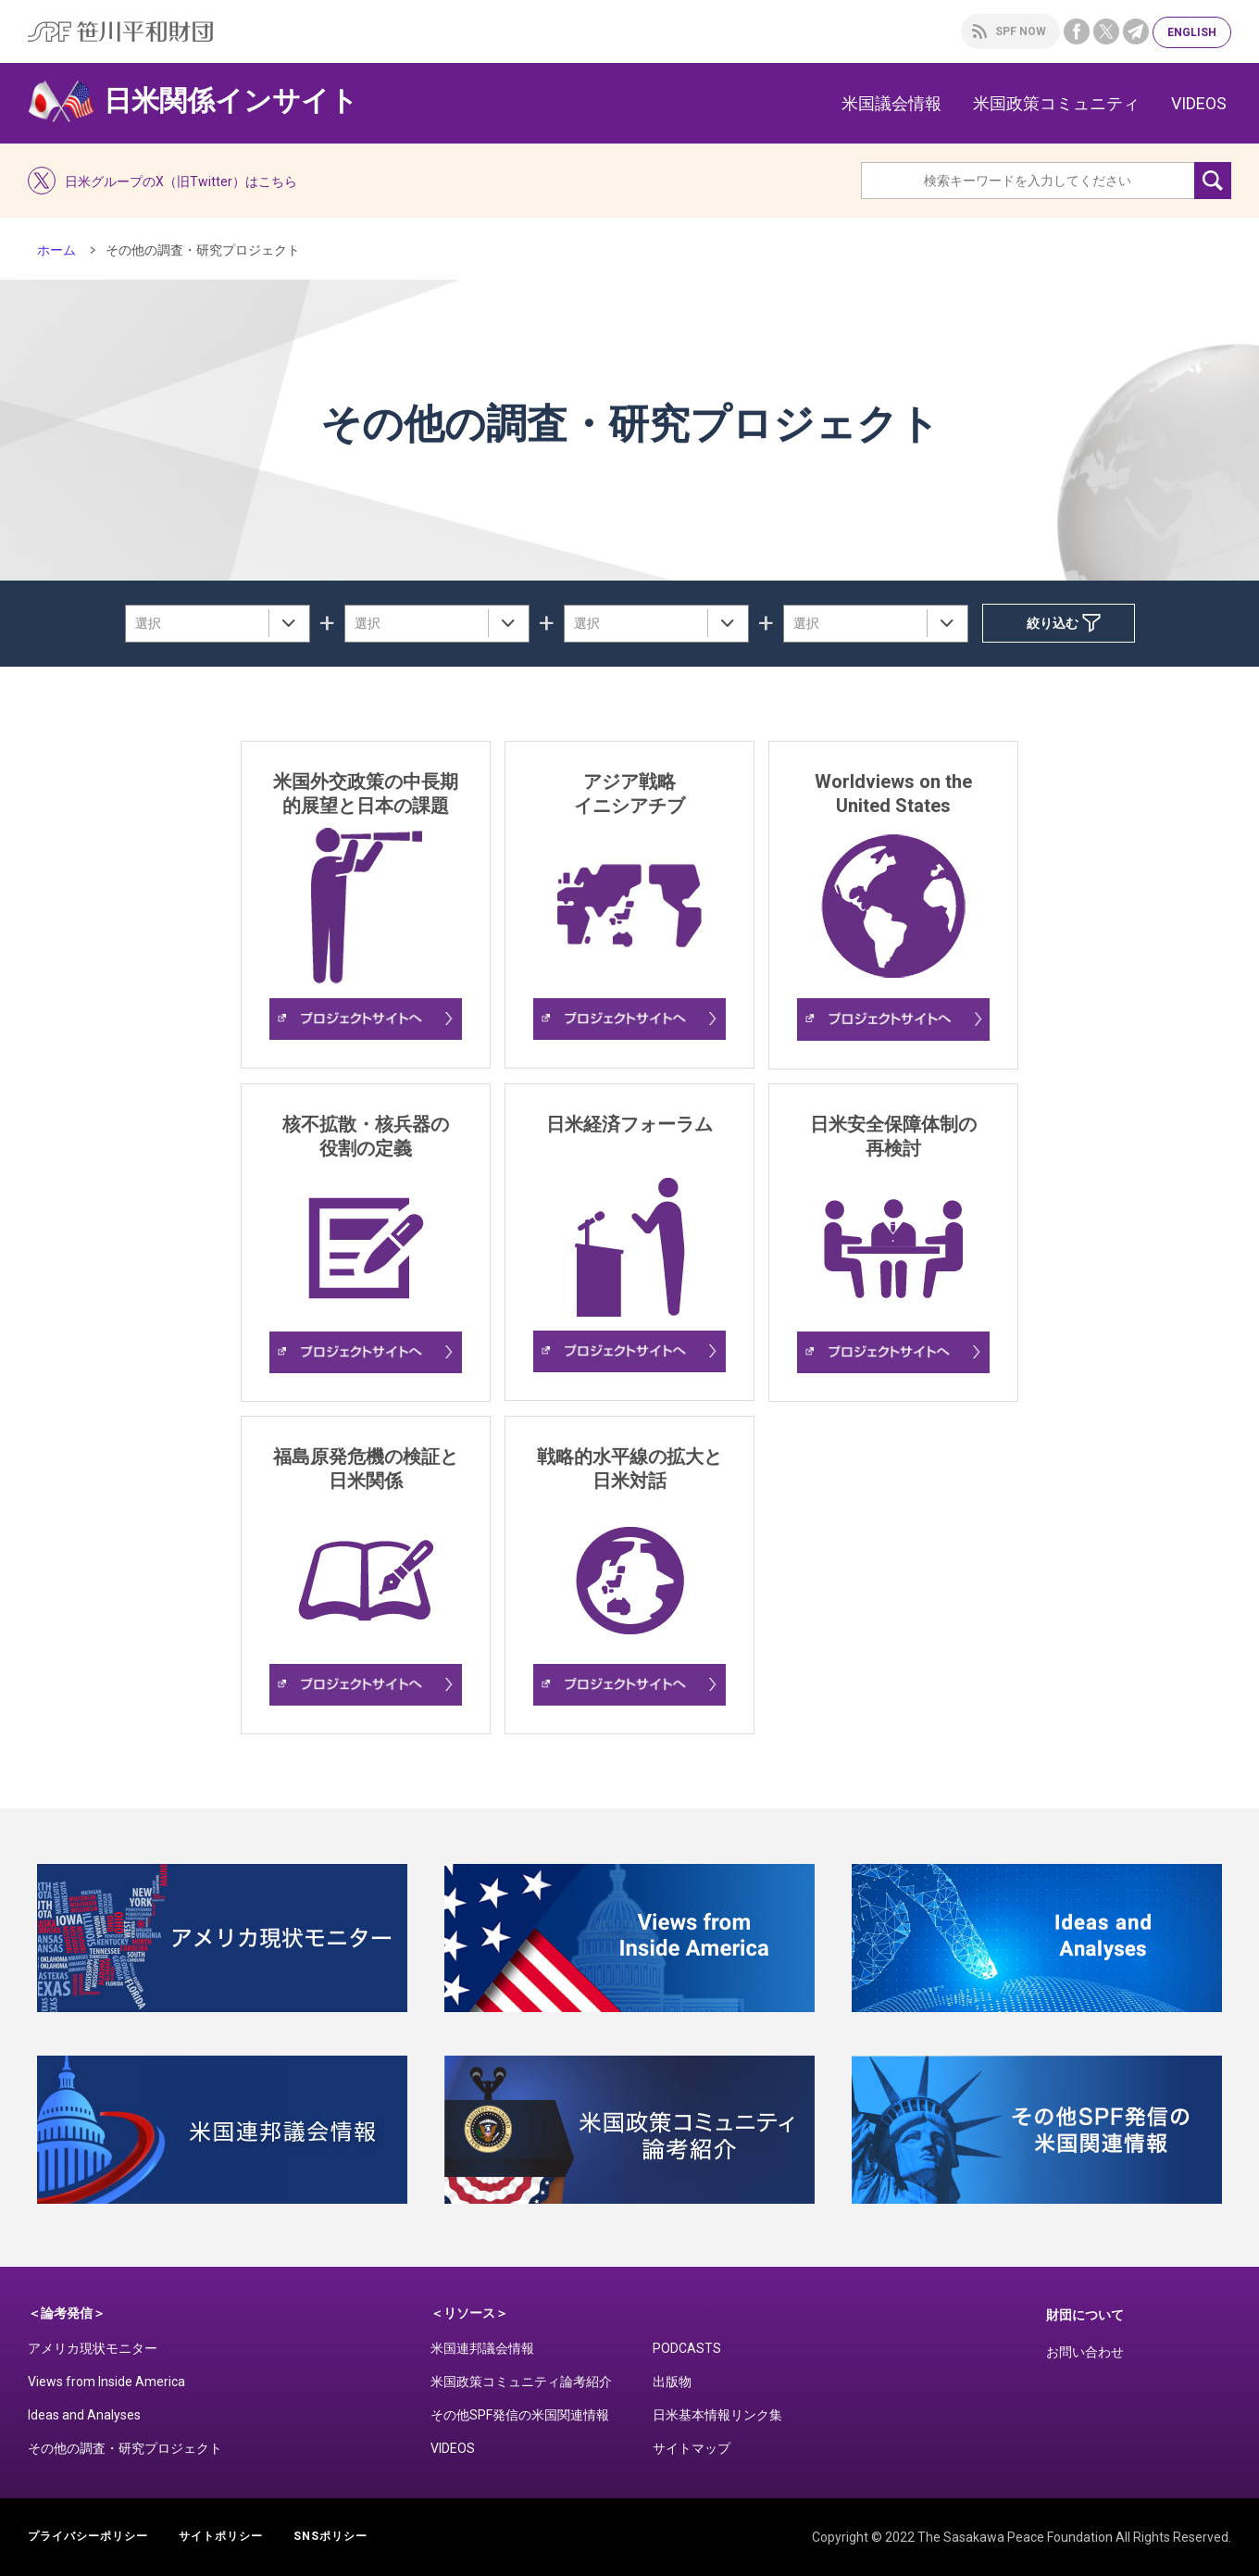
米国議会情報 (891, 103)
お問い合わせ (1085, 2352)
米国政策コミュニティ (1056, 103)
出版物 (672, 2381)
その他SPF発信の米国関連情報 (519, 2414)
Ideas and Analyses (84, 2414)
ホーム (56, 250)
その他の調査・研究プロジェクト (125, 2448)
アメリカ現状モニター (92, 2348)
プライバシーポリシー (88, 2536)
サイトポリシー (221, 2536)
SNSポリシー (330, 2536)
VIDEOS (1199, 103)
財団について (1085, 2314)
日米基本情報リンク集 (717, 2414)
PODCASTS (687, 2348)
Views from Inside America (106, 2381)
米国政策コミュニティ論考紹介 (521, 2381)
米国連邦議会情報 (482, 2348)
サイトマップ (691, 2448)
